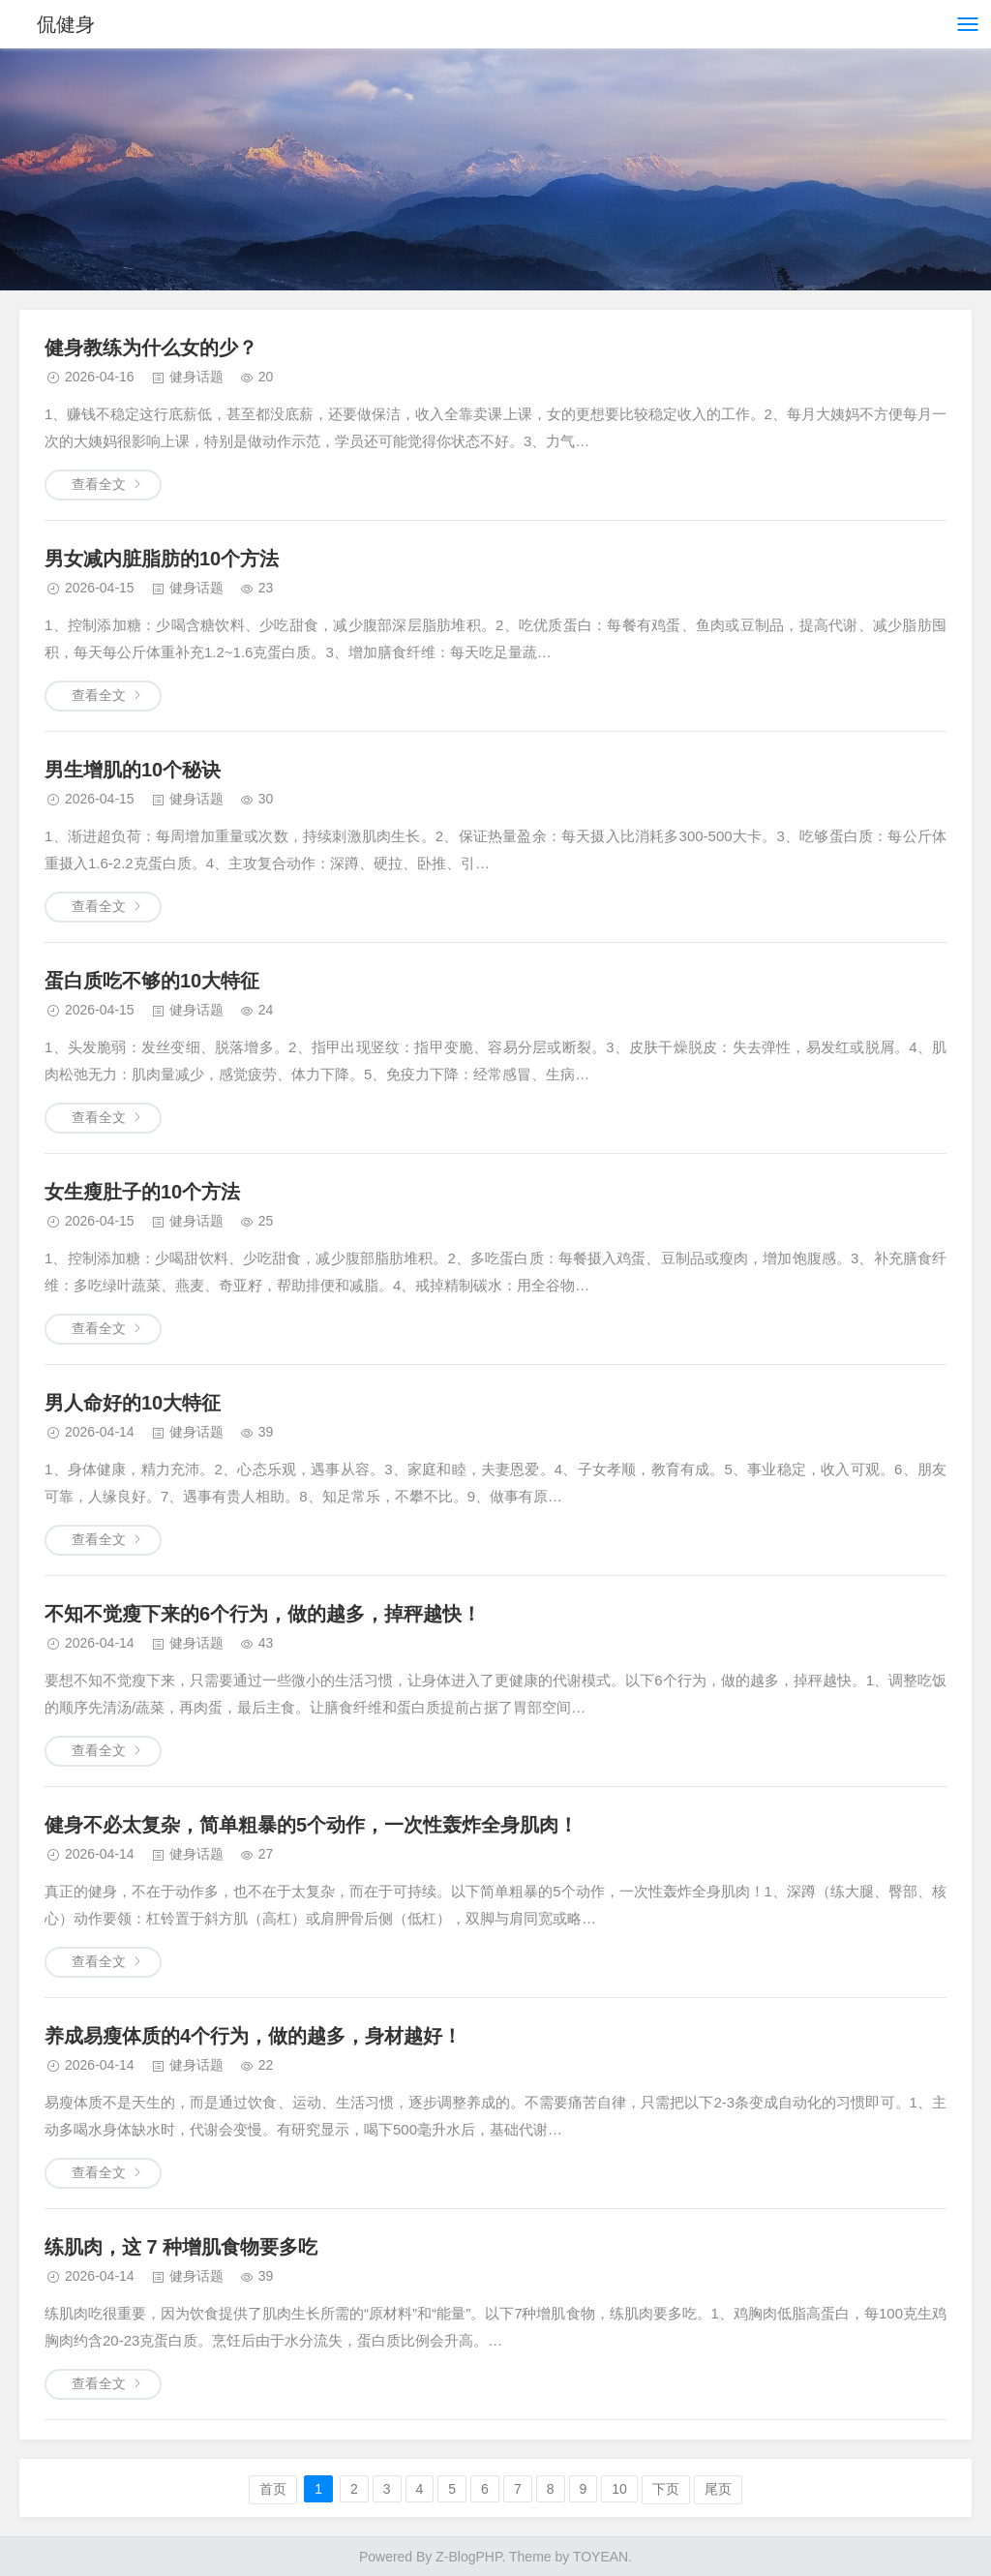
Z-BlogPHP (468, 2556)
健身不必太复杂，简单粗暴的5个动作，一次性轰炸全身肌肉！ (311, 1824)
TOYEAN (600, 2556)
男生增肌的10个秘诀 (133, 769)
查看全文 (99, 484)
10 (619, 2489)
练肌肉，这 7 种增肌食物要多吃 (181, 2247)
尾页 (718, 2489)
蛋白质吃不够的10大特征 (152, 980)
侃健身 (66, 24)
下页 (665, 2489)
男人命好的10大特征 (133, 1402)
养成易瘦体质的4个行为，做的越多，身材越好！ (253, 2035)
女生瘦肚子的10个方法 (142, 1191)
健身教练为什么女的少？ (151, 347)
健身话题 (196, 376)
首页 (272, 2489)
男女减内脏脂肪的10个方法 (162, 558)
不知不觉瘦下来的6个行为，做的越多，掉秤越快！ (263, 1613)
